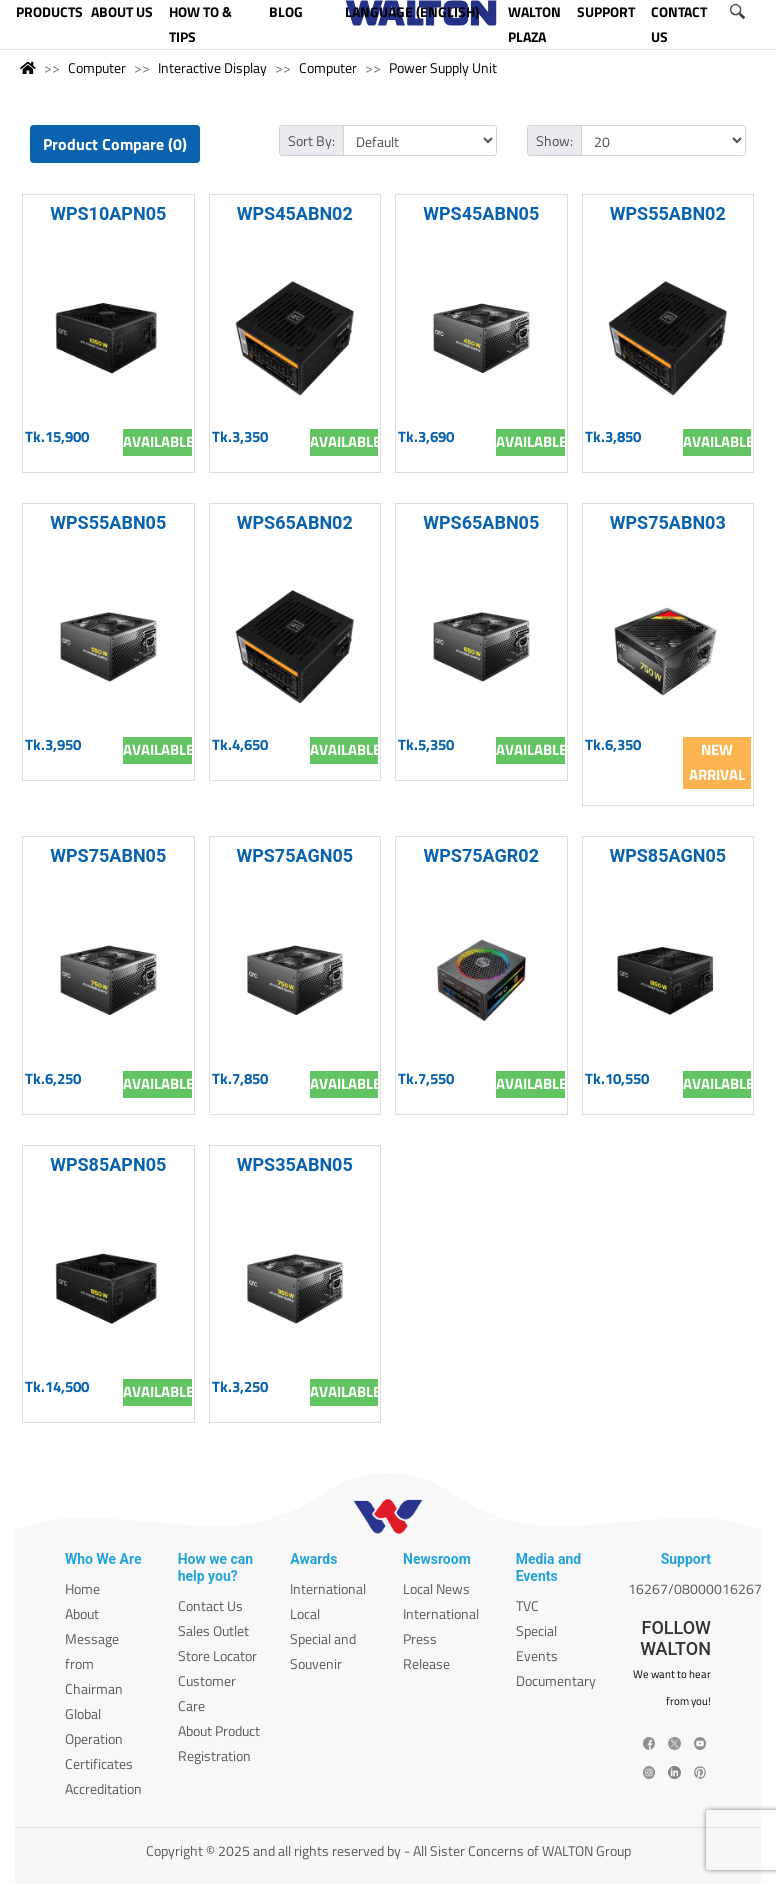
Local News (436, 1588)
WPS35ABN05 (295, 1164)
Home (82, 1588)
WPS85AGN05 (667, 855)
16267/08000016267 (695, 1588)
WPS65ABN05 (481, 522)
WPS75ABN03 (668, 522)
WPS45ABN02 (295, 213)
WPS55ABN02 (668, 213)
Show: (554, 140)
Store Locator (217, 1655)
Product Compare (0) (115, 144)
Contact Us (210, 1605)
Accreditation (103, 1788)
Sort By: (311, 140)
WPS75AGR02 (481, 855)
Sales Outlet (213, 1630)
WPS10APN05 (108, 213)
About (82, 1613)
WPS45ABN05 (481, 213)
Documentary (556, 1680)
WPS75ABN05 (108, 855)
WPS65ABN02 (295, 522)
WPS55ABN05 (108, 522)
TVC (527, 1605)
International (328, 1588)
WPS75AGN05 (294, 855)
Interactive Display (212, 67)
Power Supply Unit (443, 67)
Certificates (99, 1763)
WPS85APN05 (108, 1164)
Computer (97, 67)
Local (305, 1613)
